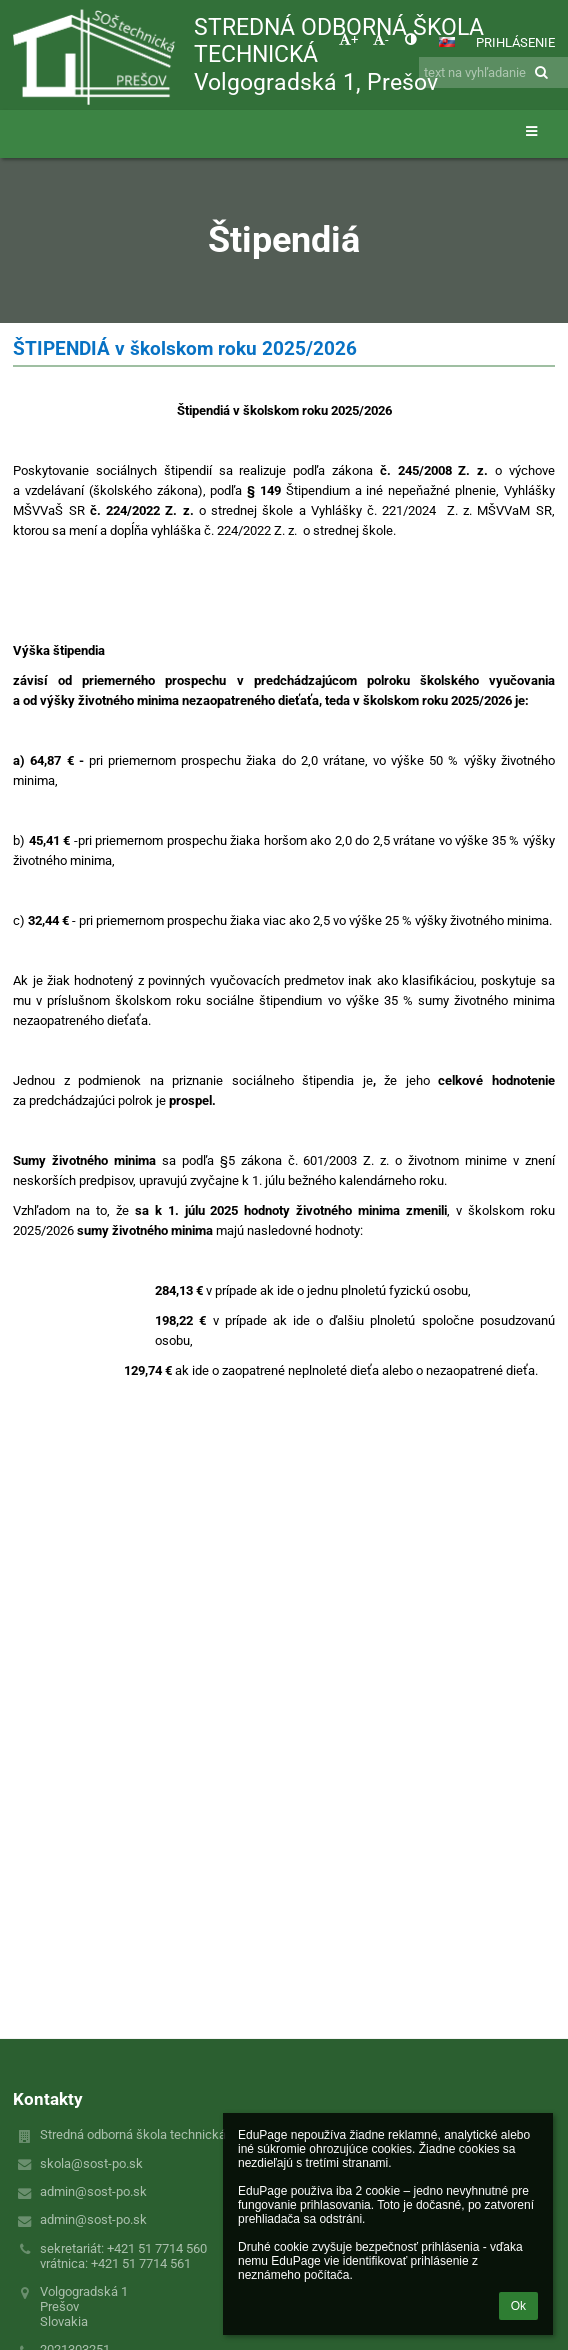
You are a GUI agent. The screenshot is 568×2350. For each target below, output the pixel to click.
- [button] (381, 39)
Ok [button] (518, 2306)
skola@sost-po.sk (91, 2163)
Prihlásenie (515, 42)
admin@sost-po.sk (93, 2191)
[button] (447, 42)
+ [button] (348, 39)
